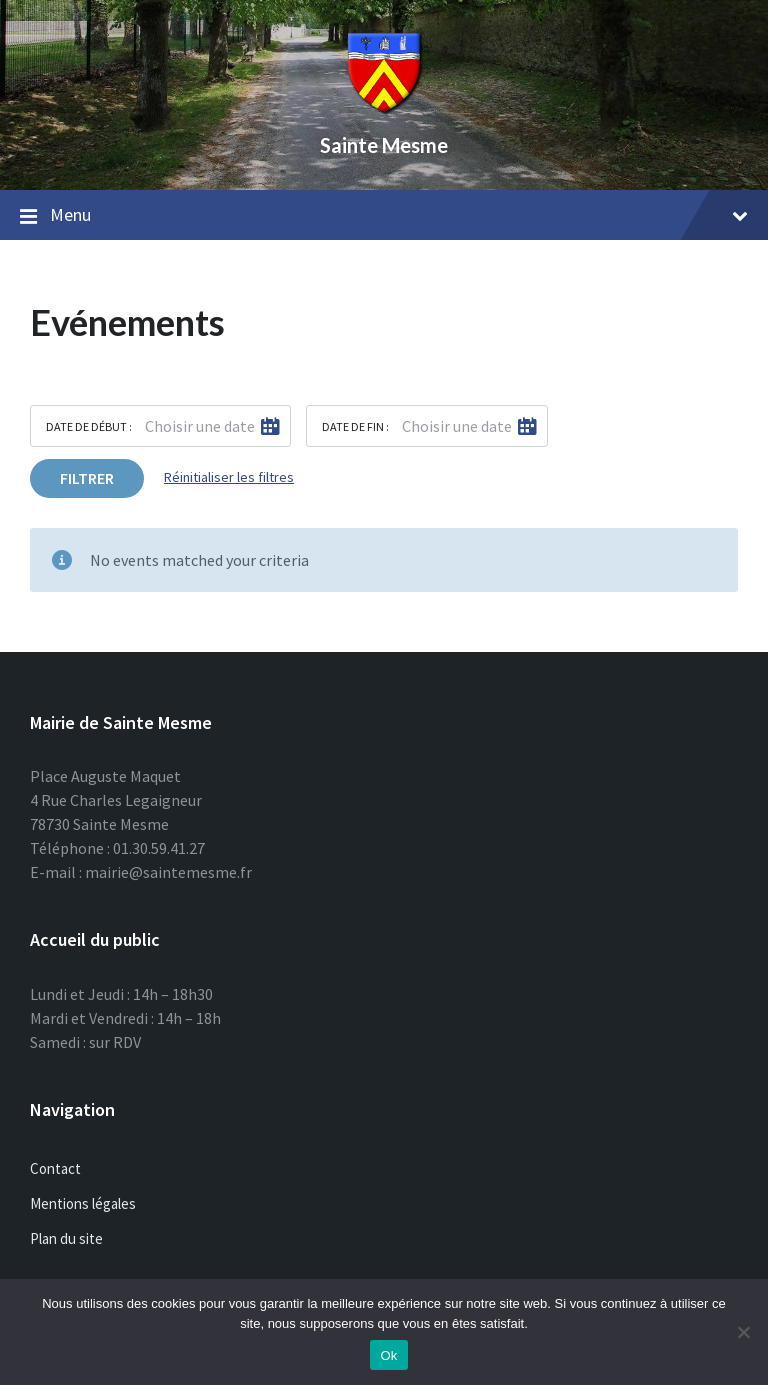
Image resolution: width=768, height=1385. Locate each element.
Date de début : (89, 426)
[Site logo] (384, 110)
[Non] (743, 1332)
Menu (384, 216)
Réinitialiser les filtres (229, 477)
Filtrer (87, 478)
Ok (388, 1355)
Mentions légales (83, 1203)
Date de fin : (355, 426)
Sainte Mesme (384, 145)
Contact (55, 1168)
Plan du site (66, 1238)
